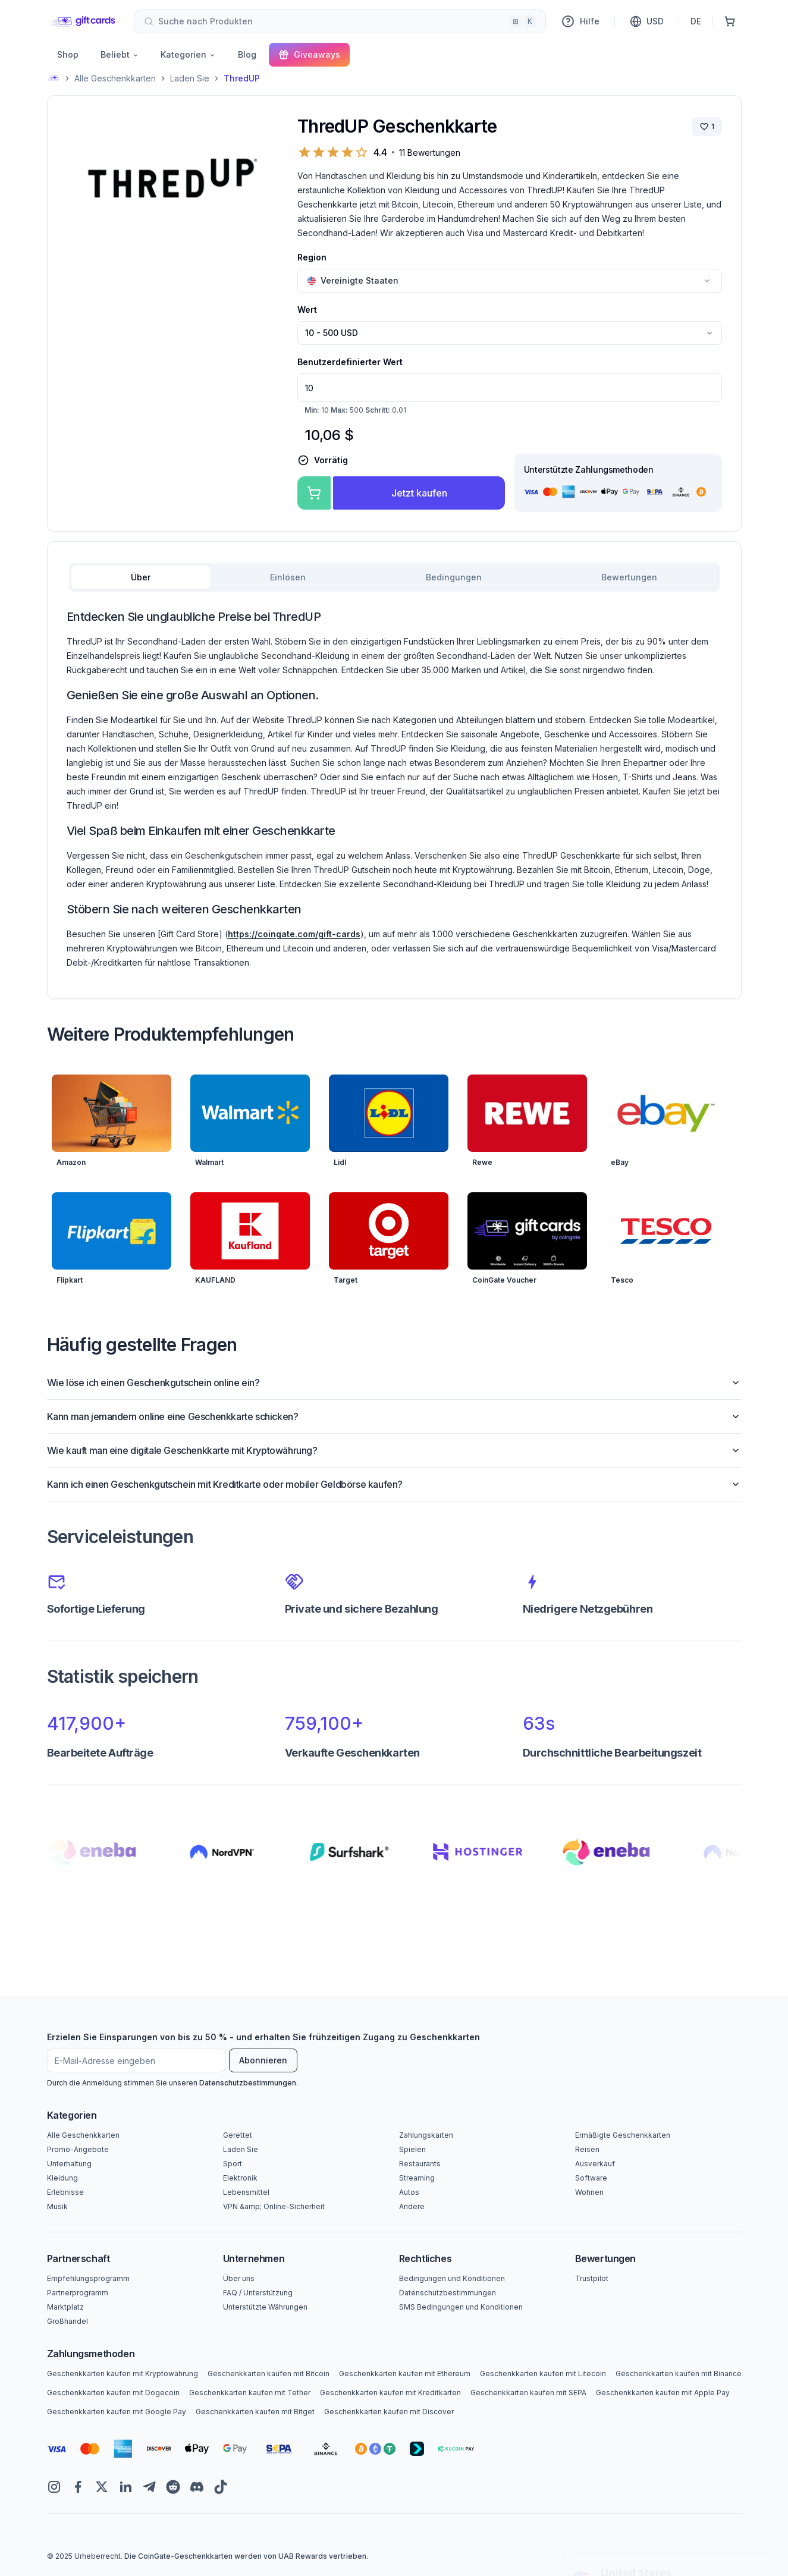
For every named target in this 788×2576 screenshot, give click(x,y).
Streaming (417, 2177)
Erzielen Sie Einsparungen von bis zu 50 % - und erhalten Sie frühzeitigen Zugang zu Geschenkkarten (263, 2037)
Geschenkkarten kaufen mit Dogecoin (113, 2392)
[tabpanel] (394, 789)
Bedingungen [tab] (454, 577)
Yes (667, 2539)
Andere (412, 2206)
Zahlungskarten (426, 2135)
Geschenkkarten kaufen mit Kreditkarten (390, 2392)
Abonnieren (263, 2060)
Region (311, 257)
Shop (68, 54)
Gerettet (237, 2135)
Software (591, 2177)
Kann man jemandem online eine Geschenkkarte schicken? (394, 1416)
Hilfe (580, 21)
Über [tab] (140, 577)
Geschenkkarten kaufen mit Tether (249, 2392)
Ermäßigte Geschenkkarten (622, 2135)
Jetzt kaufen (419, 493)
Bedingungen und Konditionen (452, 2278)
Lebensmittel (246, 2192)
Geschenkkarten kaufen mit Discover (389, 2411)
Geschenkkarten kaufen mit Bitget (255, 2411)
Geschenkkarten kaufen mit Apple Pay (663, 2392)
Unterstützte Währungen (265, 2306)
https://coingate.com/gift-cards (294, 934)
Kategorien (188, 54)
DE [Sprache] (695, 21)
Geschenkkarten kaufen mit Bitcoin (268, 2373)
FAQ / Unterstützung (258, 2292)
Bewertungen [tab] (629, 577)
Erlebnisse (65, 2192)
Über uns (239, 2278)
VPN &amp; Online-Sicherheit (274, 2206)
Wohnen (589, 2192)
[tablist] (394, 577)
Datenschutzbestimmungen (247, 2082)
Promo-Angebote (78, 2149)
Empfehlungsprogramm (88, 2278)
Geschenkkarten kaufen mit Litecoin (543, 2373)
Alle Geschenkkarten (115, 78)
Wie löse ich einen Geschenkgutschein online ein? (394, 1382)
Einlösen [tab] (288, 577)
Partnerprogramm (77, 2292)
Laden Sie (189, 78)
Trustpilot (591, 2278)
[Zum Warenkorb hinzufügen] (314, 493)
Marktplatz (65, 2306)
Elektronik (240, 2177)
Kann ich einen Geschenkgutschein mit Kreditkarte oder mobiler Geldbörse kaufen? (394, 1484)
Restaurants (420, 2163)
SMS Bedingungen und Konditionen (461, 2306)
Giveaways (309, 54)
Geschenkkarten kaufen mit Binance (679, 2373)
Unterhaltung (69, 2163)
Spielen (412, 2149)
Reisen (587, 2149)
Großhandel (67, 2321)
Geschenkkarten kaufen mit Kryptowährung (122, 2373)
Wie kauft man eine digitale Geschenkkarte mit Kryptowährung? (394, 1450)
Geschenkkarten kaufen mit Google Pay (116, 2411)
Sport (232, 2163)
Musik (57, 2206)
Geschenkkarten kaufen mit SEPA (528, 2392)
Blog (247, 54)
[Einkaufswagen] (730, 21)
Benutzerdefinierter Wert (350, 362)
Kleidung (62, 2177)
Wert (307, 309)
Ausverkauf (595, 2163)
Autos (409, 2192)
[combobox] (339, 21)
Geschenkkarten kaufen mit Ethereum (404, 2373)
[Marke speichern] (707, 126)
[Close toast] (564, 2451)
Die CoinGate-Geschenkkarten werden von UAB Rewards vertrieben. (246, 2556)
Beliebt (120, 54)
